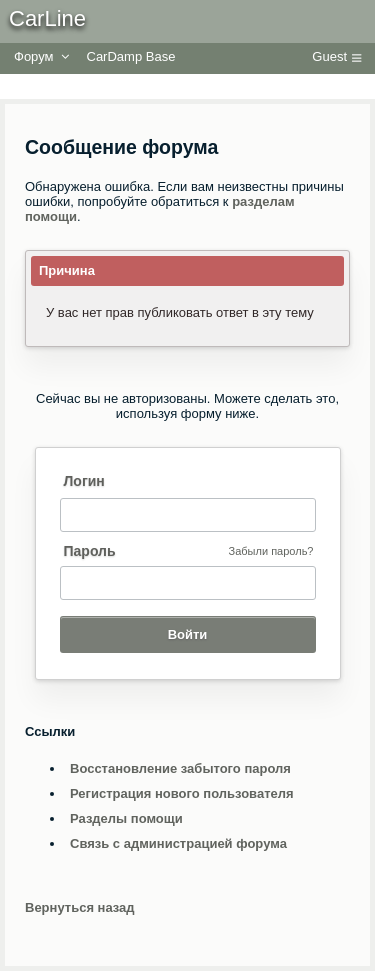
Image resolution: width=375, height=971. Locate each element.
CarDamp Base (131, 56)
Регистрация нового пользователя (182, 793)
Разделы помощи (126, 818)
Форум (34, 56)
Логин (84, 481)
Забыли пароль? (271, 551)
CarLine (47, 18)
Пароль (90, 551)
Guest (329, 56)
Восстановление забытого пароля (180, 768)
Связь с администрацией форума (178, 843)
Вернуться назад (80, 907)
